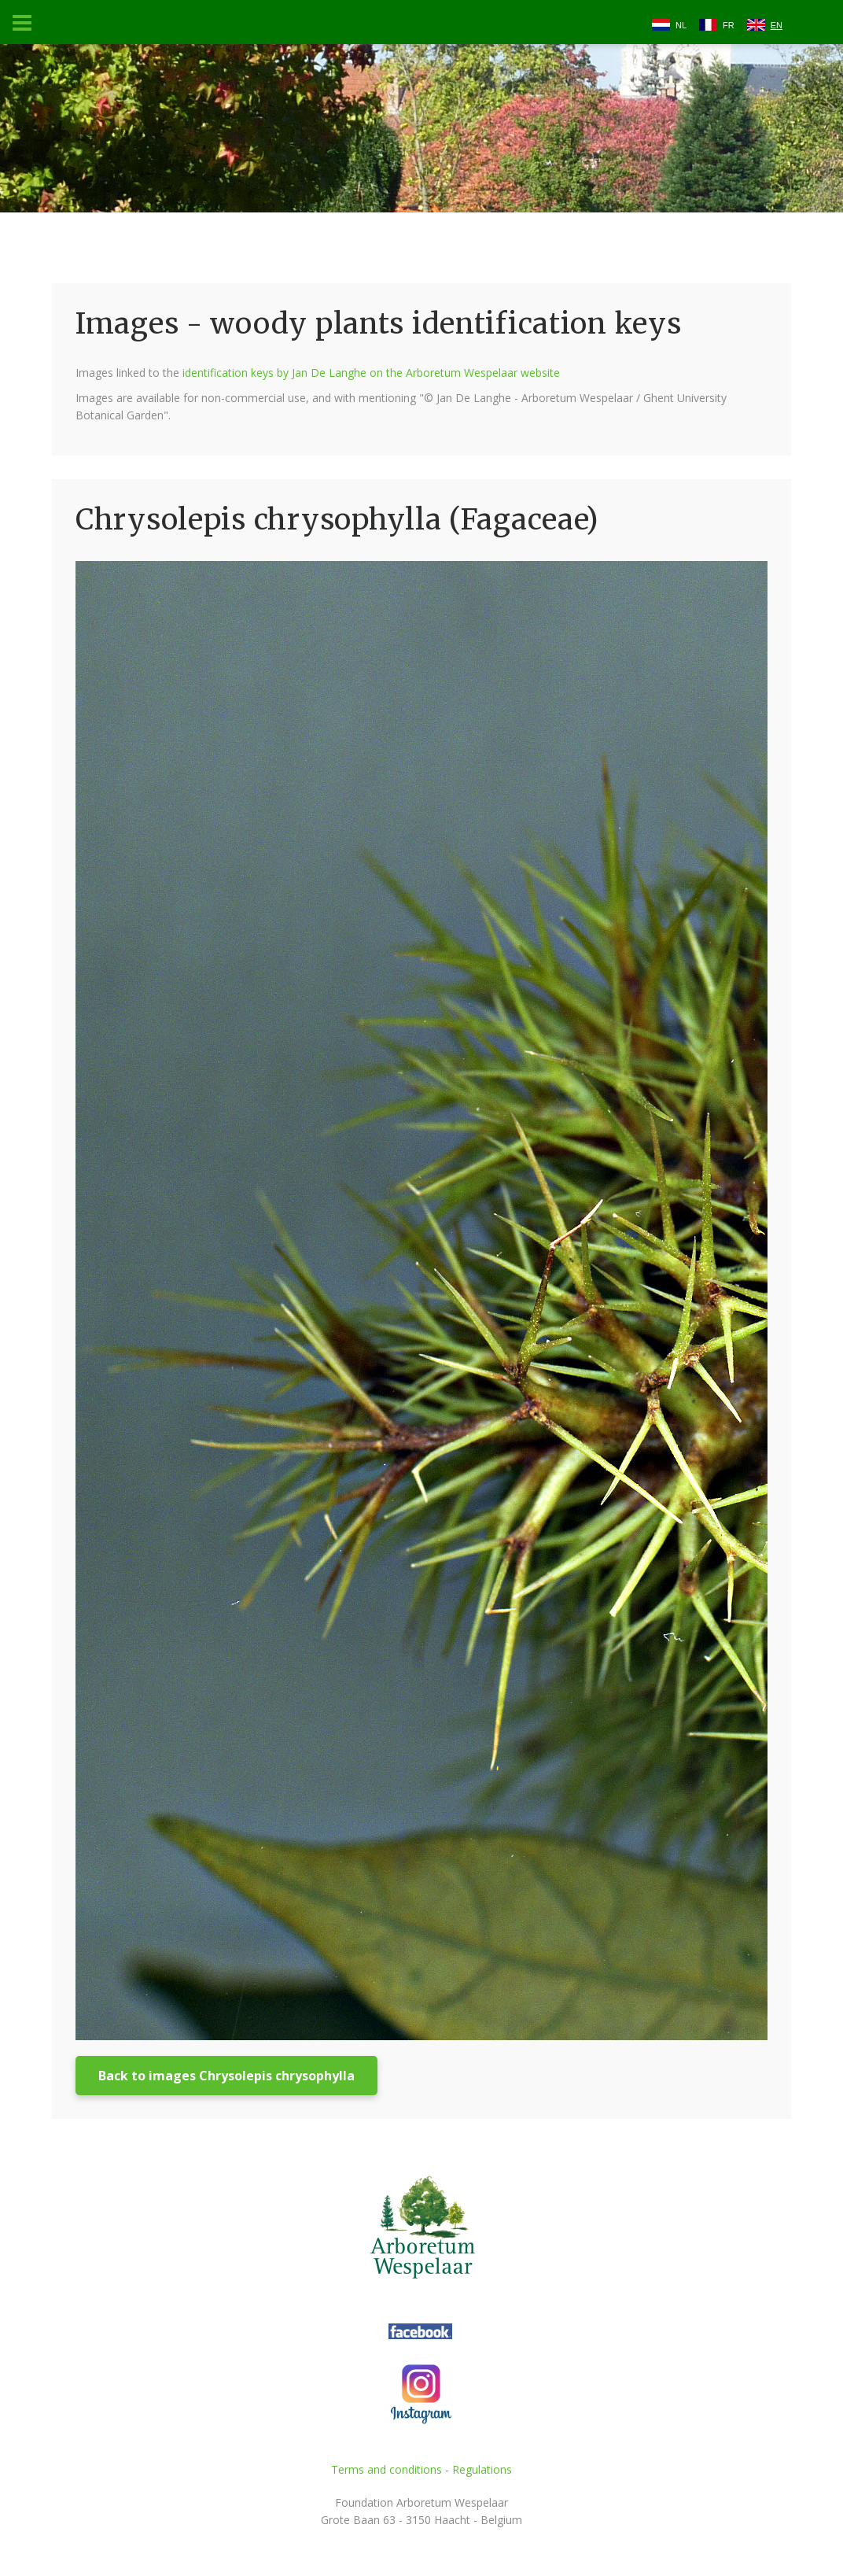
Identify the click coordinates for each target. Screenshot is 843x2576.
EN (776, 25)
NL (681, 25)
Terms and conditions (386, 2469)
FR (728, 25)
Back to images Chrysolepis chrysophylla (226, 2075)
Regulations (482, 2469)
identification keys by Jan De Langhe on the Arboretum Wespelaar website (371, 372)
